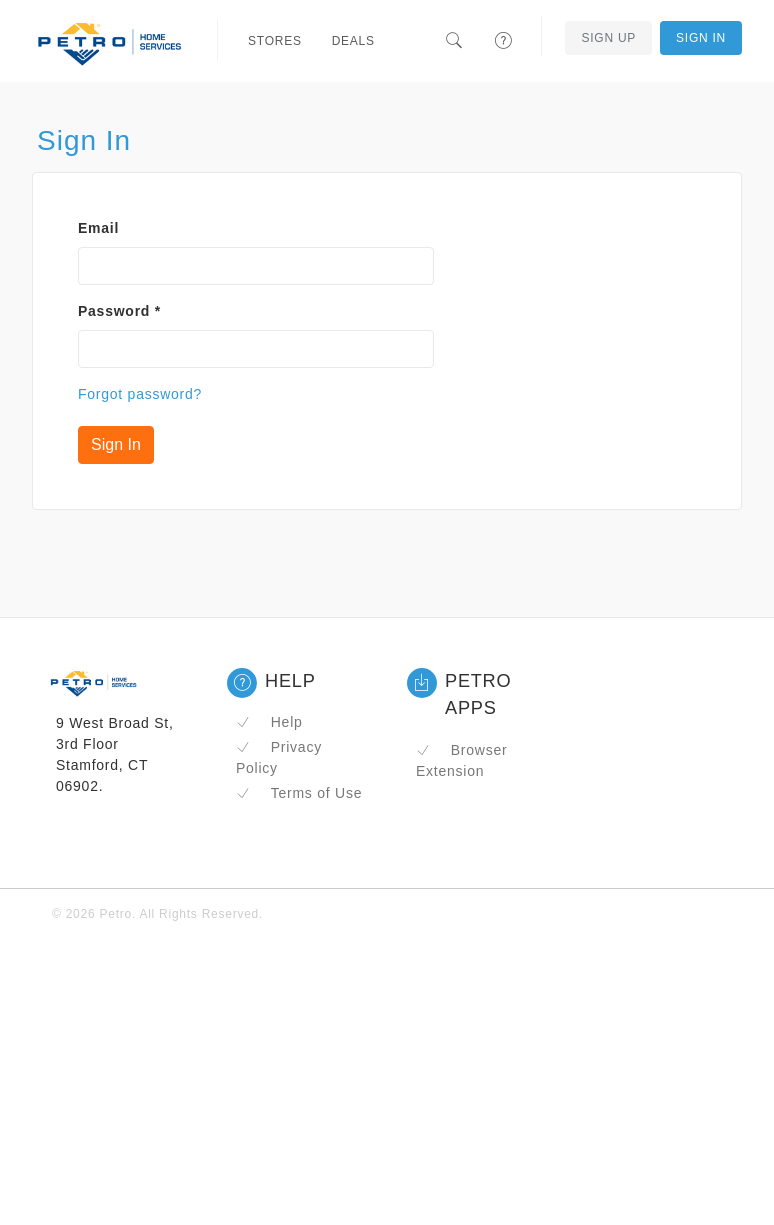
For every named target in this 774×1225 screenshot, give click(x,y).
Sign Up (608, 38)
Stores (275, 41)
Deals (353, 41)
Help (269, 722)
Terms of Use (299, 793)
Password (119, 311)
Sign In (701, 38)
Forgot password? (140, 394)
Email (98, 228)
